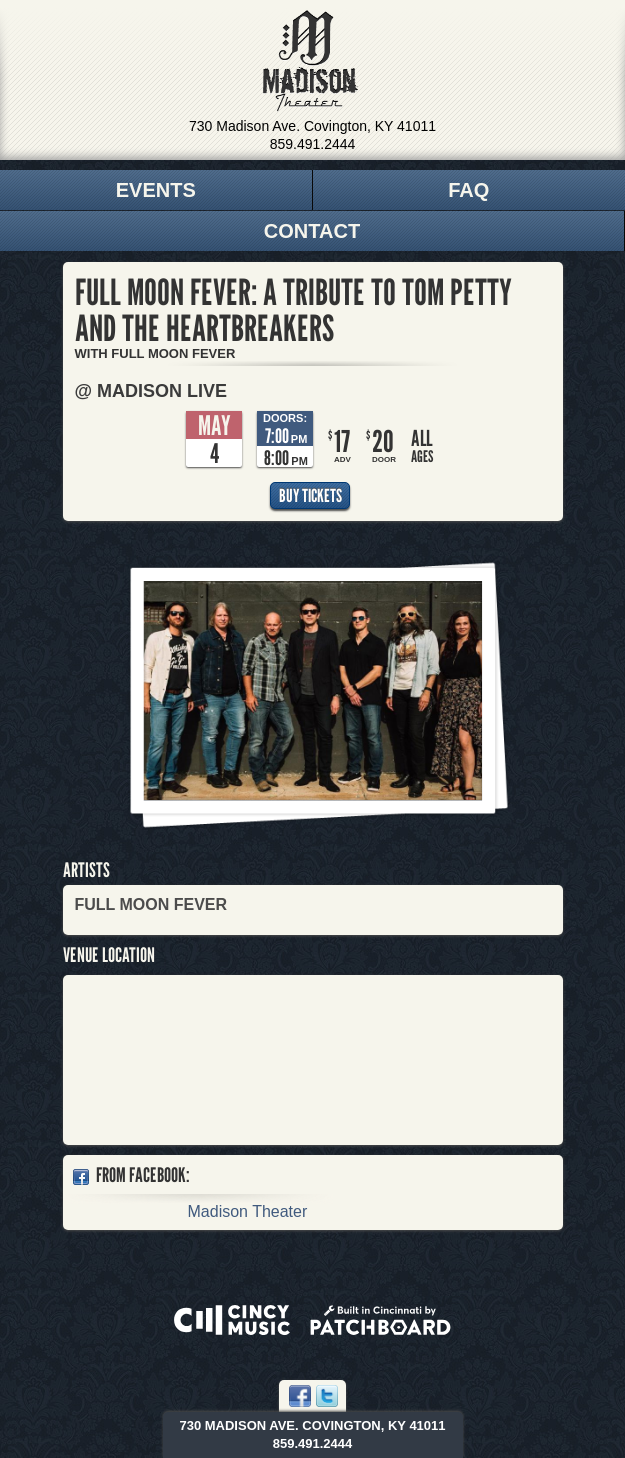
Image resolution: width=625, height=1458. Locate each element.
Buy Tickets (310, 495)
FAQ (468, 190)
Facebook (300, 1396)
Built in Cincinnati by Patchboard (380, 1320)
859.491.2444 (313, 144)
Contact (312, 231)
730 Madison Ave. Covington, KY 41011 (312, 126)
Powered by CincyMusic (232, 1320)
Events (156, 190)
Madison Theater (310, 61)
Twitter (327, 1396)
